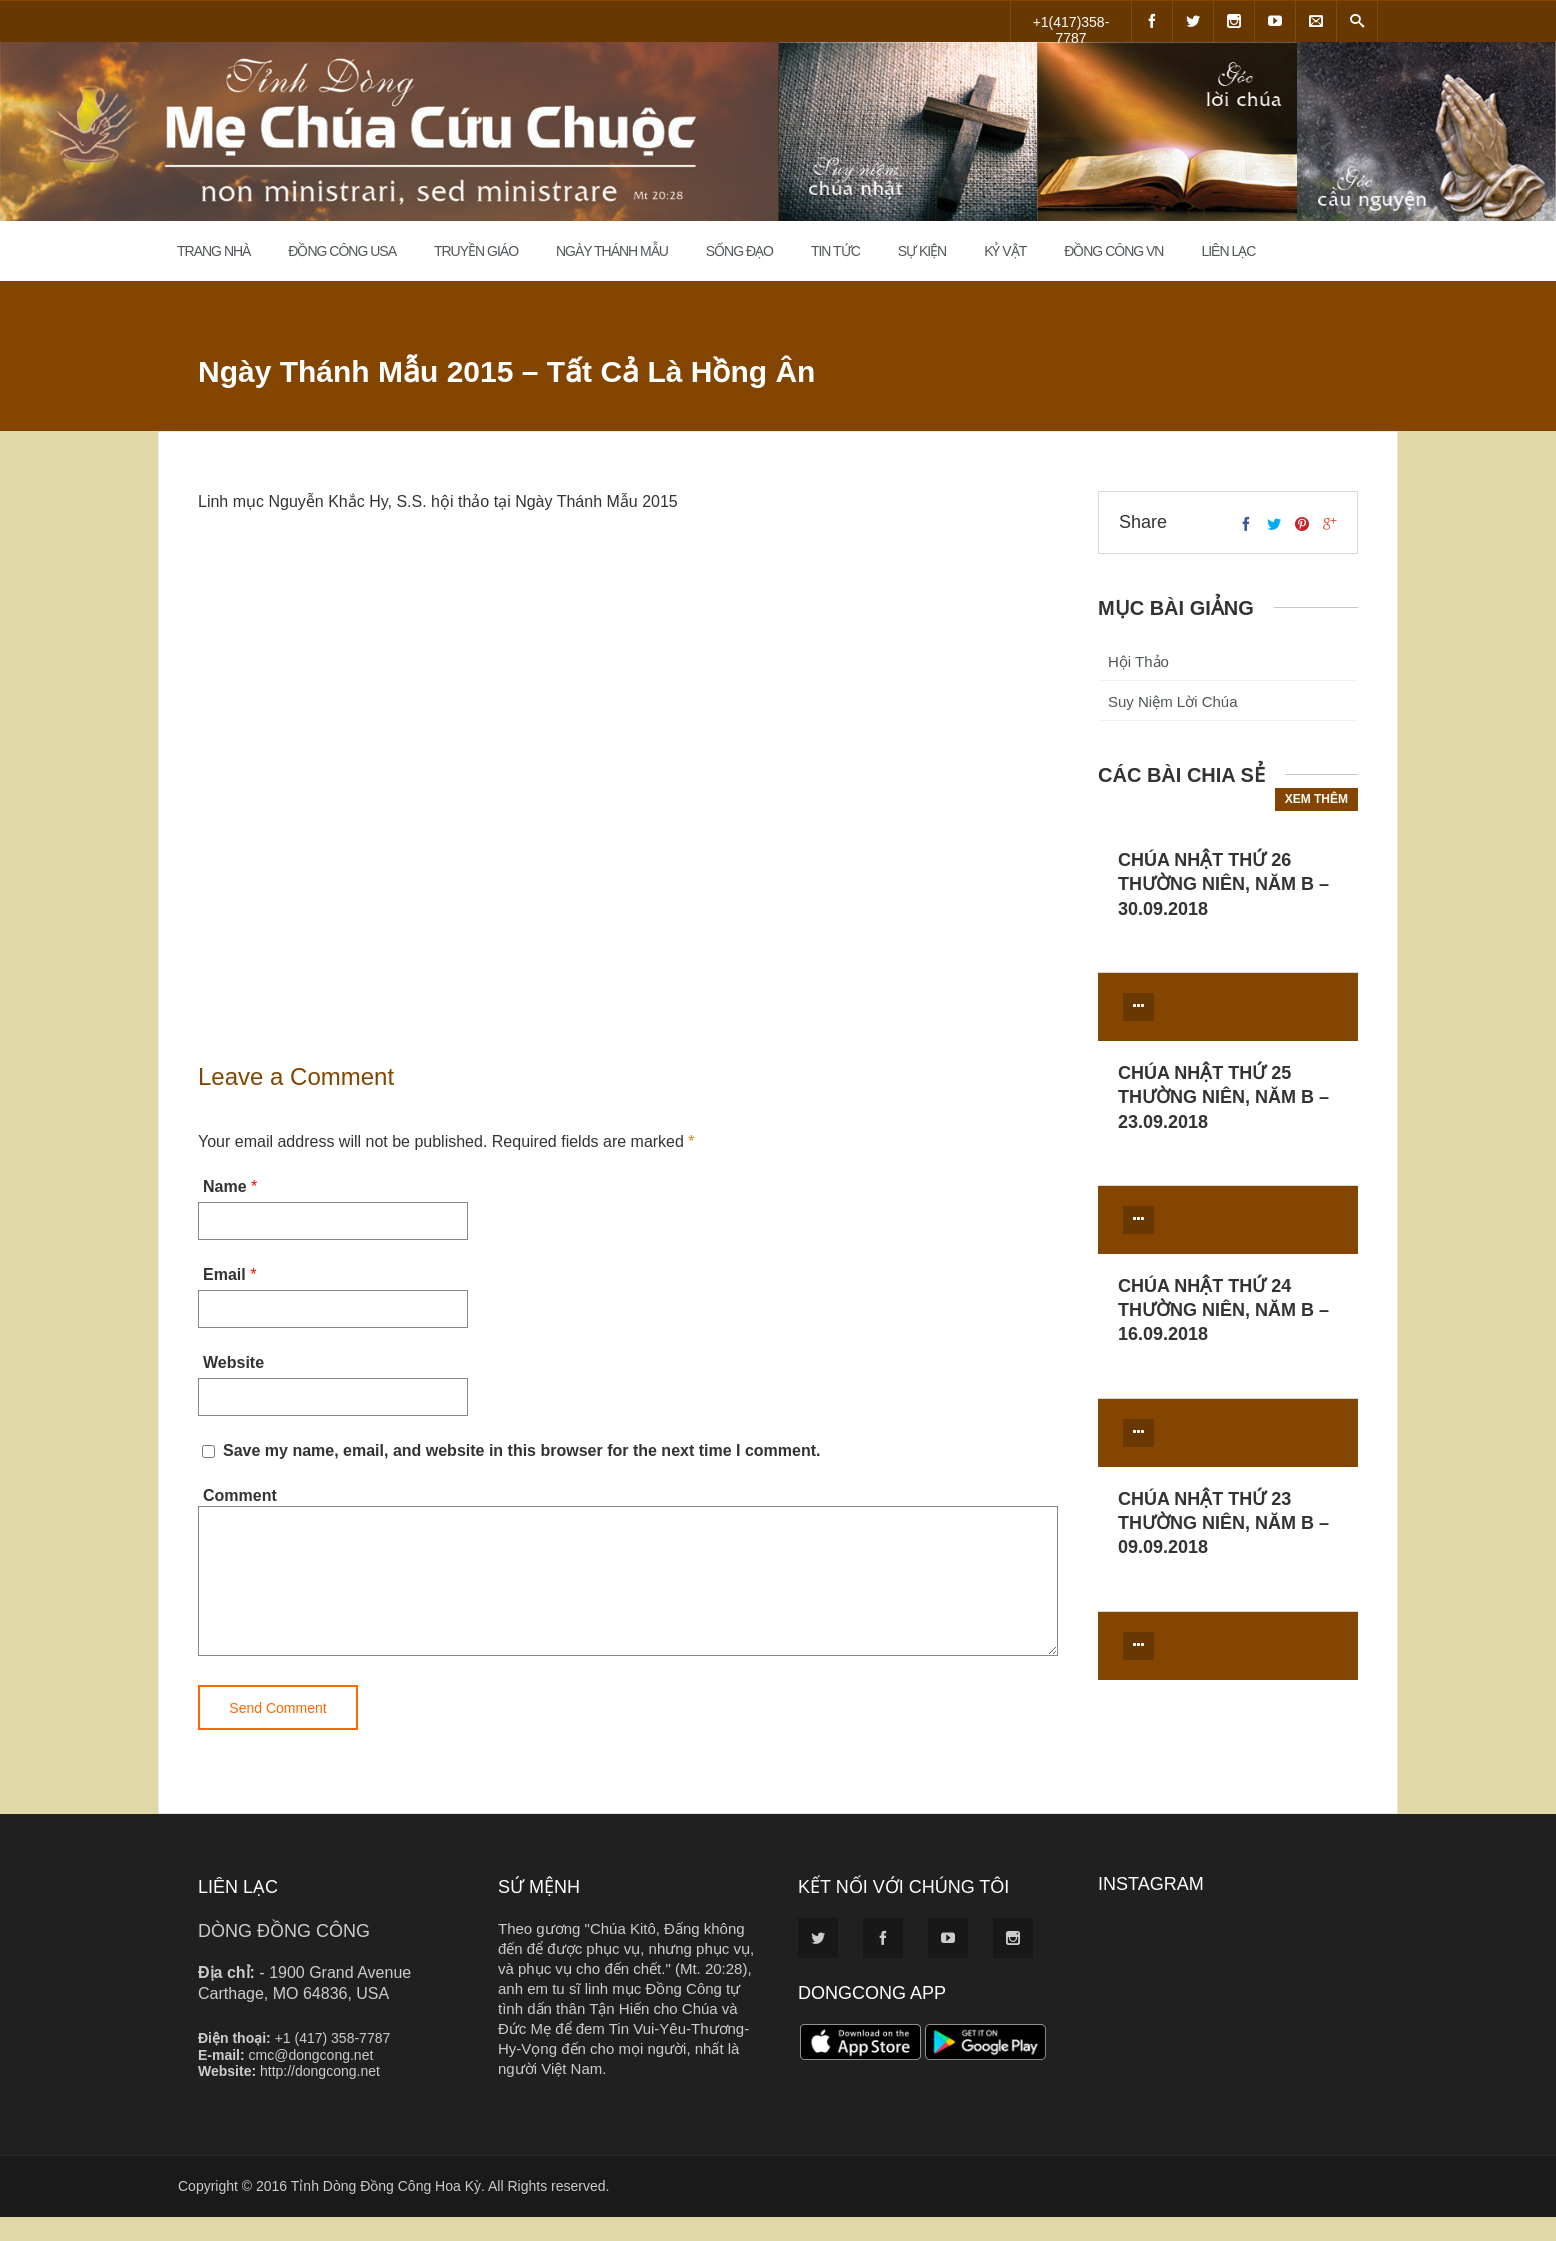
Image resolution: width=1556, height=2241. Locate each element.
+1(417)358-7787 (1071, 28)
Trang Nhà (213, 251)
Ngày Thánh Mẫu (612, 251)
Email (224, 1274)
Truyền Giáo (476, 251)
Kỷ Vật (1005, 251)
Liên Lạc (1228, 251)
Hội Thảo (1138, 661)
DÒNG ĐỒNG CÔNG (284, 1955)
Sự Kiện (922, 251)
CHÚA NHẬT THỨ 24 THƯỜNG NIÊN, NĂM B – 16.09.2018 (1223, 1310)
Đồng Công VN (1113, 251)
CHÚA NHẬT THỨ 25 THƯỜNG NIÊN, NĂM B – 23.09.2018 (1223, 1097)
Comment (240, 1495)
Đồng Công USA (342, 251)
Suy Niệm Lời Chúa (1173, 701)
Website (233, 1362)
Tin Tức (835, 251)
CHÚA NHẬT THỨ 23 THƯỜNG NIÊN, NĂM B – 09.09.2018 (1223, 1523)
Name (225, 1186)
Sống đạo (739, 251)
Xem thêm (1316, 799)
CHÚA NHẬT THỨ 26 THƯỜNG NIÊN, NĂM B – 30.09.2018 (1223, 884)
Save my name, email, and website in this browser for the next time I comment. (522, 1450)
